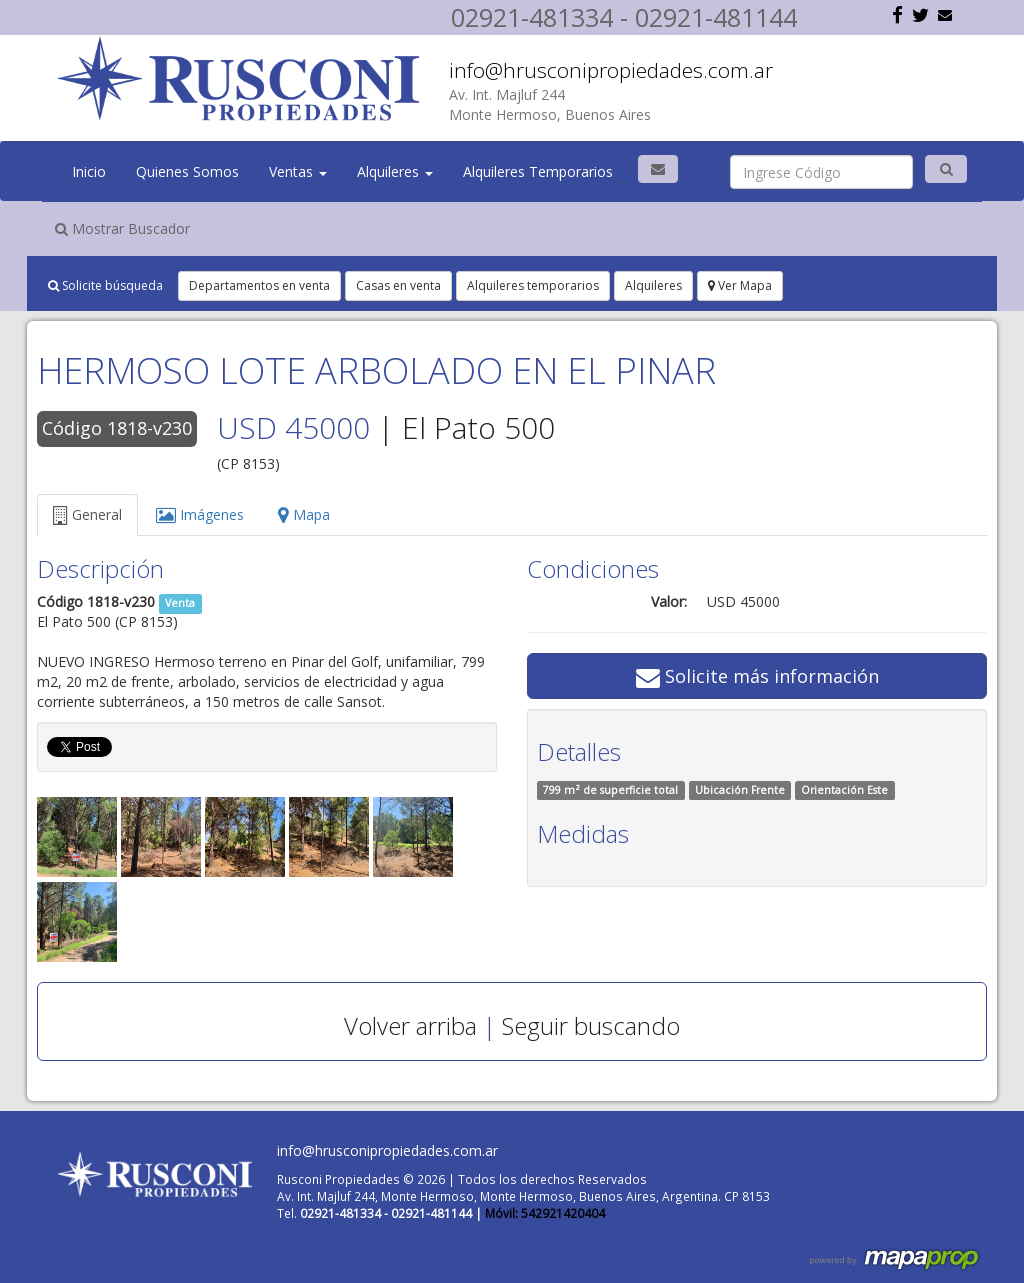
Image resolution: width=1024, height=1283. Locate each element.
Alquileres (395, 171)
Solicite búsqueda (105, 285)
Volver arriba (410, 1025)
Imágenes (200, 514)
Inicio (89, 171)
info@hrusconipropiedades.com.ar (611, 70)
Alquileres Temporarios (538, 171)
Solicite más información (757, 676)
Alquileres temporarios (533, 285)
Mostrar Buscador (122, 228)
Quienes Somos (187, 171)
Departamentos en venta (259, 285)
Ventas (298, 171)
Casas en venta (398, 285)
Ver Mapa (740, 285)
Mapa (304, 514)
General (87, 514)
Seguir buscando (591, 1025)
